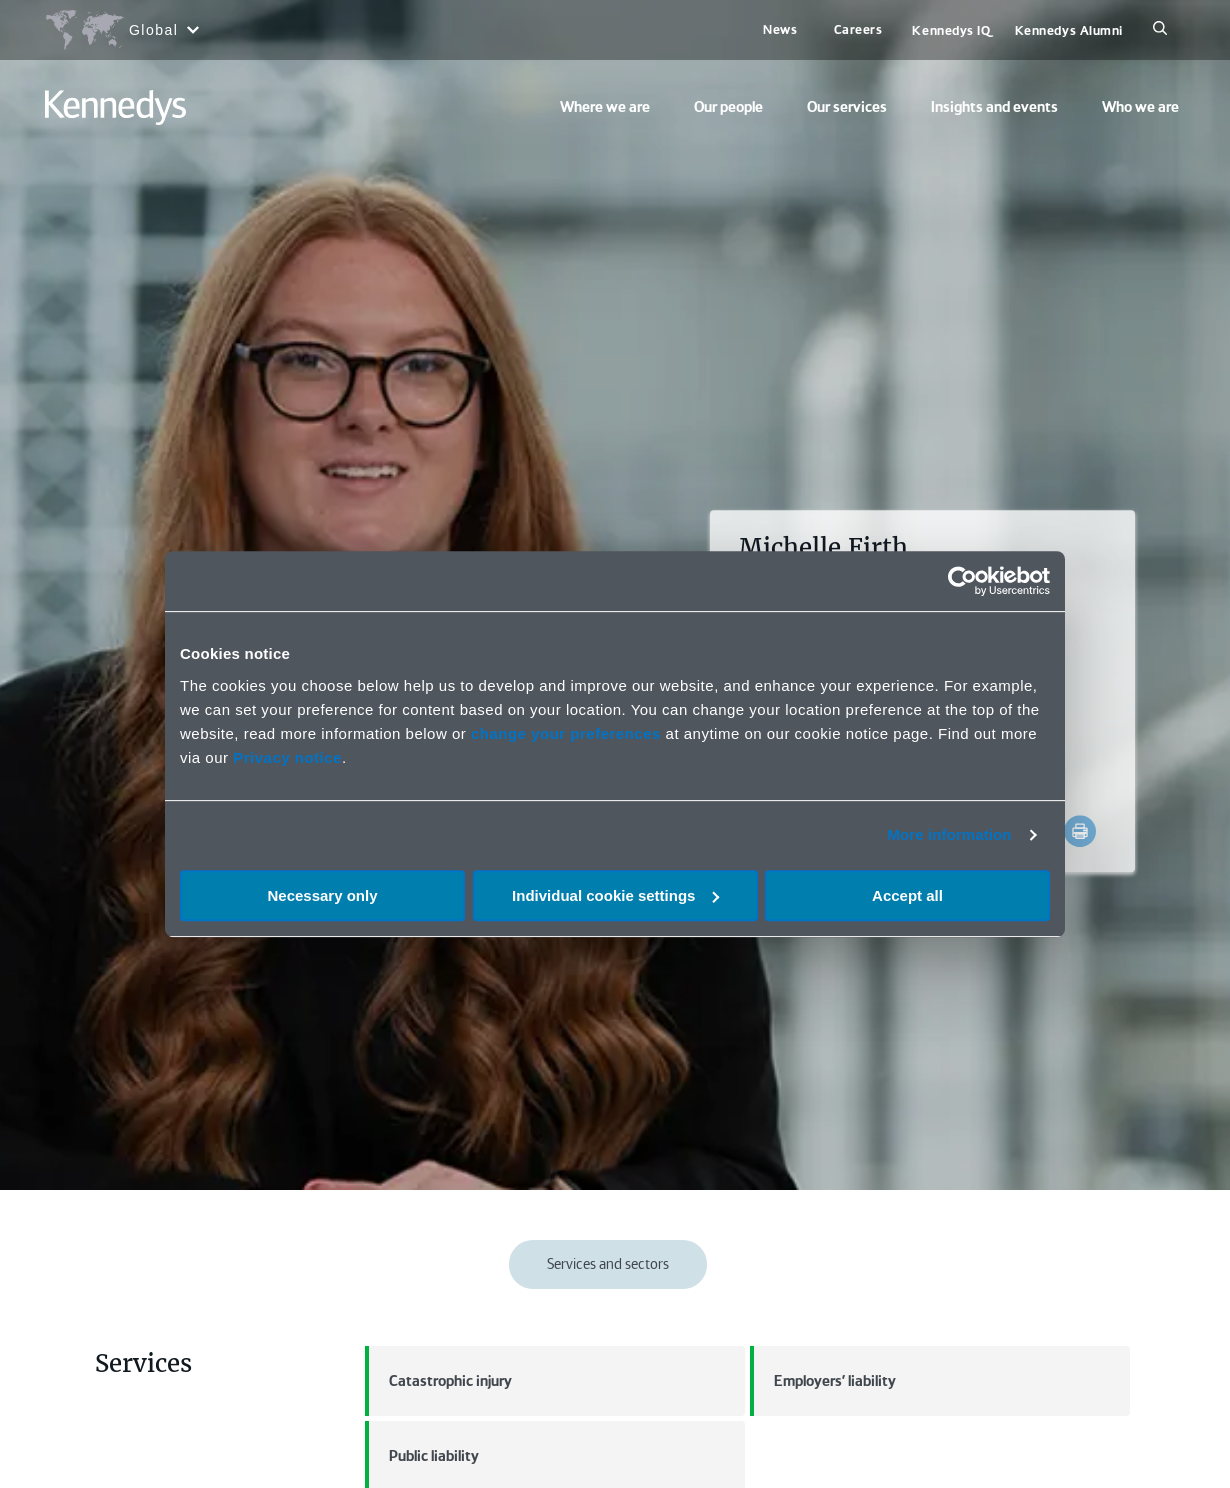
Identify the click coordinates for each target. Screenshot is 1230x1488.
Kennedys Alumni (1069, 30)
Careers (858, 29)
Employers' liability (823, 1381)
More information (949, 834)
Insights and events (994, 107)
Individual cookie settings (615, 895)
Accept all (907, 895)
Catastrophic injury (438, 1381)
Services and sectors (608, 1264)
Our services (847, 107)
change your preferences (566, 733)
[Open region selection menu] (121, 30)
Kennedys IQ (951, 30)
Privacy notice (287, 757)
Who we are (1140, 107)
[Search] (1160, 30)
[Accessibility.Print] (1080, 831)
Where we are (605, 107)
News (780, 29)
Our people (728, 107)
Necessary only (322, 895)
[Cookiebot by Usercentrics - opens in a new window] (962, 581)
